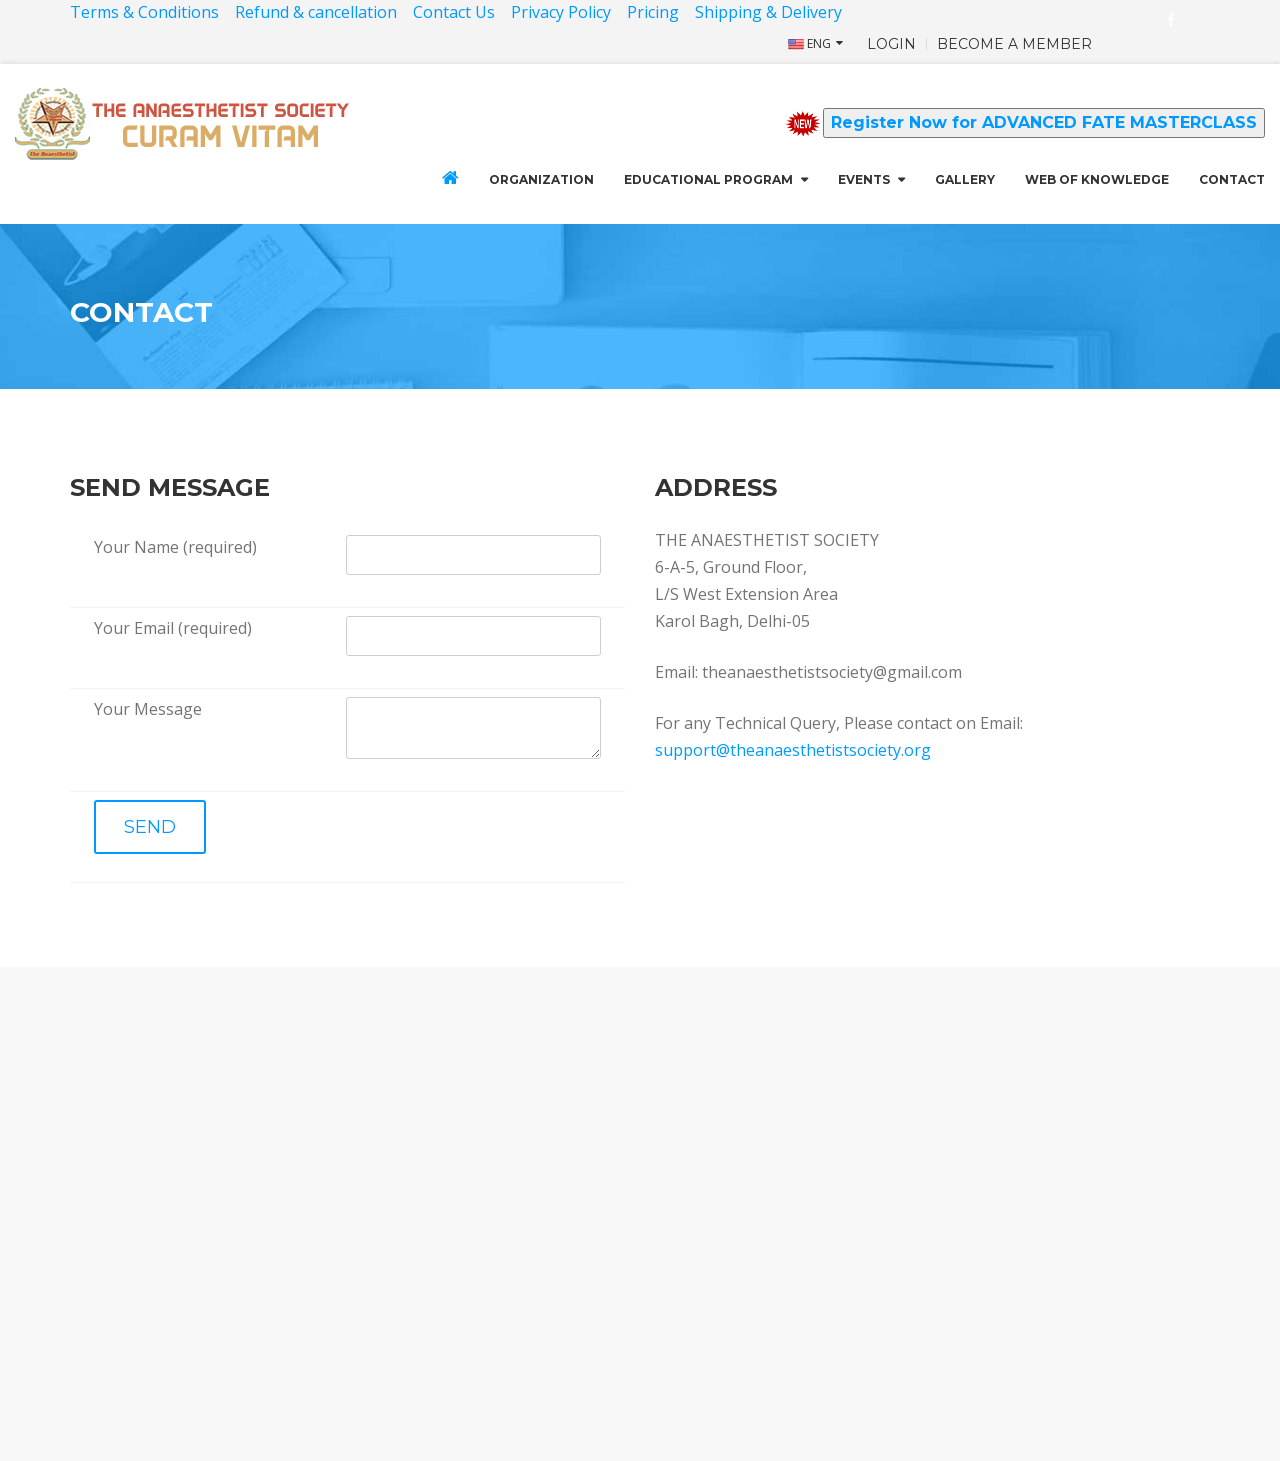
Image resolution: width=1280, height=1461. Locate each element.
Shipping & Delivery (770, 12)
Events (864, 179)
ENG (809, 43)
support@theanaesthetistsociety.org (793, 750)
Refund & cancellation (316, 12)
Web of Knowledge (1097, 179)
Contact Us (454, 12)
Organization (541, 179)
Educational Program (708, 179)
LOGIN (891, 44)
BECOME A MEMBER (1014, 44)
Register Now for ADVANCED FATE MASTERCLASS (1044, 122)
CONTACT (1232, 179)
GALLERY (965, 179)
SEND (150, 827)
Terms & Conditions (144, 12)
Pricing (653, 12)
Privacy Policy (561, 12)
